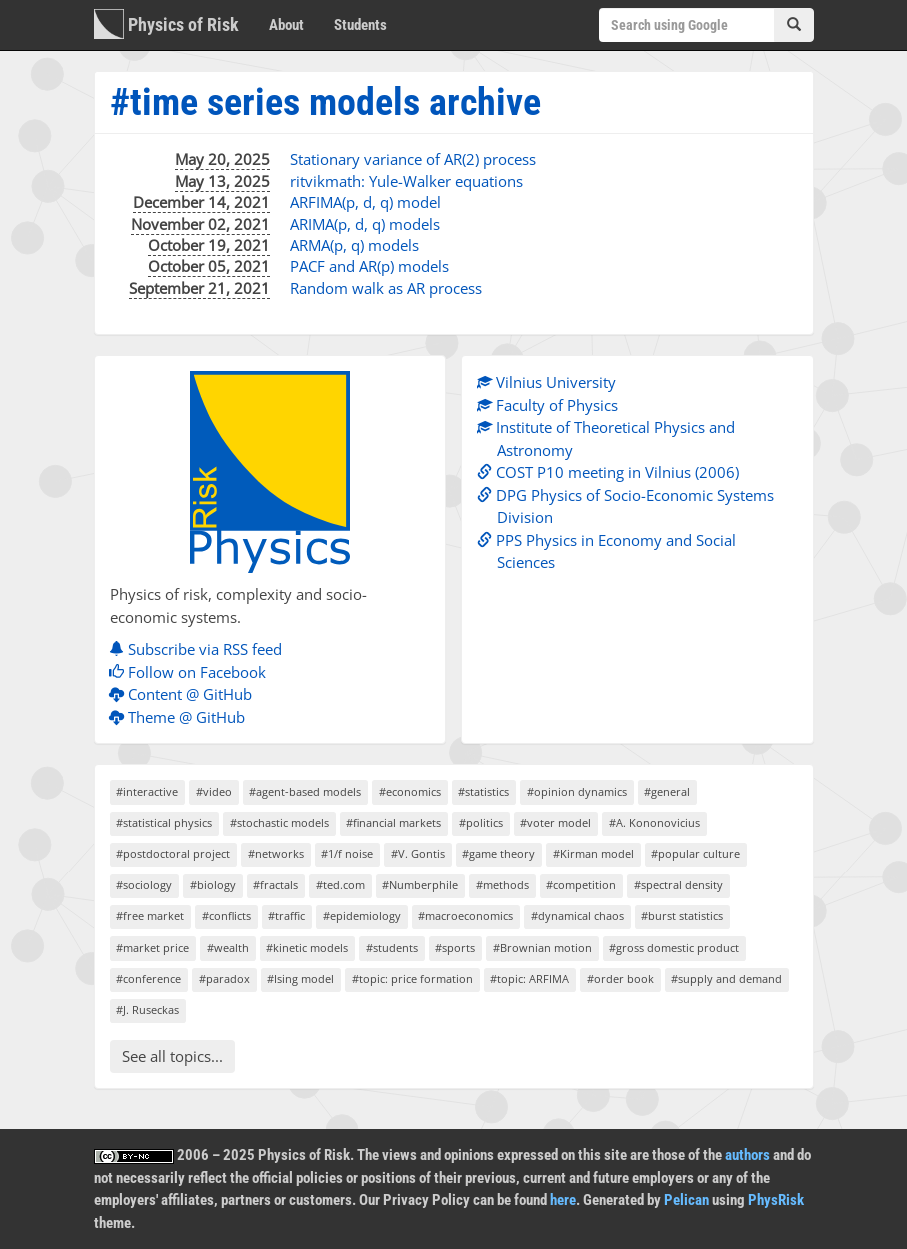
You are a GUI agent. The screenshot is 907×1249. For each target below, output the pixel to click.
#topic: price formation (412, 978)
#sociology (144, 884)
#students (392, 947)
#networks (276, 853)
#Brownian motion (542, 947)
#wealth (228, 947)
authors (747, 1155)
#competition (581, 884)
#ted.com (340, 884)
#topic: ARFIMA (529, 978)
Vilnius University (551, 382)
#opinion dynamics (577, 791)
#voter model (555, 822)
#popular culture (695, 853)
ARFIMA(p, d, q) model (365, 202)
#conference (148, 978)
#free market (150, 915)
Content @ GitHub (185, 694)
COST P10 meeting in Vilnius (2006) (613, 472)
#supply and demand (726, 978)
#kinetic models (307, 947)
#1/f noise (347, 853)
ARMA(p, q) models (354, 245)
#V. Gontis (418, 853)
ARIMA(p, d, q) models (365, 224)
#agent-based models (305, 791)
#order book (620, 978)
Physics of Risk (166, 24)
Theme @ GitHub (182, 717)
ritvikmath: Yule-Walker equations (406, 181)
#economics (410, 791)
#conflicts (226, 915)
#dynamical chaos (577, 915)
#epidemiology (362, 915)
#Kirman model (593, 853)
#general (667, 791)
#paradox (224, 978)
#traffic (286, 915)
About (286, 25)
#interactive (147, 791)
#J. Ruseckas (147, 1009)
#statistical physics (164, 822)
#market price (152, 947)
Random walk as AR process (386, 288)
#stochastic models (279, 822)
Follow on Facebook (192, 672)
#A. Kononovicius (654, 822)
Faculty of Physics (552, 405)
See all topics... (172, 1056)
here (563, 1200)
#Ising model (300, 978)
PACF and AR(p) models (369, 266)
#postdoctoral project (173, 853)
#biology (213, 884)
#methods (502, 884)
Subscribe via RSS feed (200, 649)
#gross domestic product (674, 947)
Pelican (686, 1200)
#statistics (483, 791)
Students (360, 25)
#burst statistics (682, 915)
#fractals (275, 884)
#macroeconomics (465, 915)
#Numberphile (420, 884)
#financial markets (393, 822)
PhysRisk (776, 1200)
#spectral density (678, 884)
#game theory (498, 853)
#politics (481, 822)
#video (214, 791)
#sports (455, 947)
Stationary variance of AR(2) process (413, 159)
